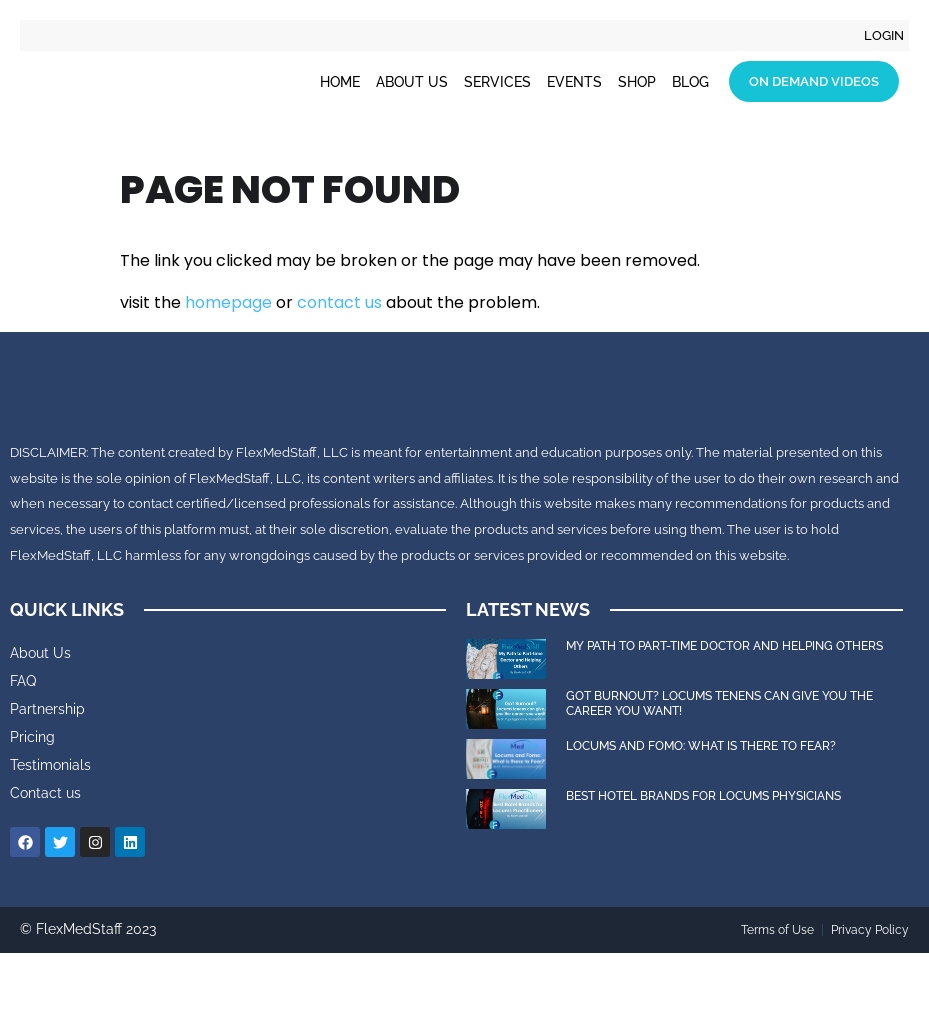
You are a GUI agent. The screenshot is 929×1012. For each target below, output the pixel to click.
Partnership (47, 769)
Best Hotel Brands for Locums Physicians (703, 856)
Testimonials (50, 825)
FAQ (23, 741)
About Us (412, 83)
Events (574, 83)
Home (340, 83)
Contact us (45, 853)
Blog (690, 83)
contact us (339, 302)
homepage (228, 302)
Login (882, 36)
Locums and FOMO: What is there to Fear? (702, 806)
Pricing (32, 797)
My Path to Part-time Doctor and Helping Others (724, 706)
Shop (637, 83)
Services (497, 83)
